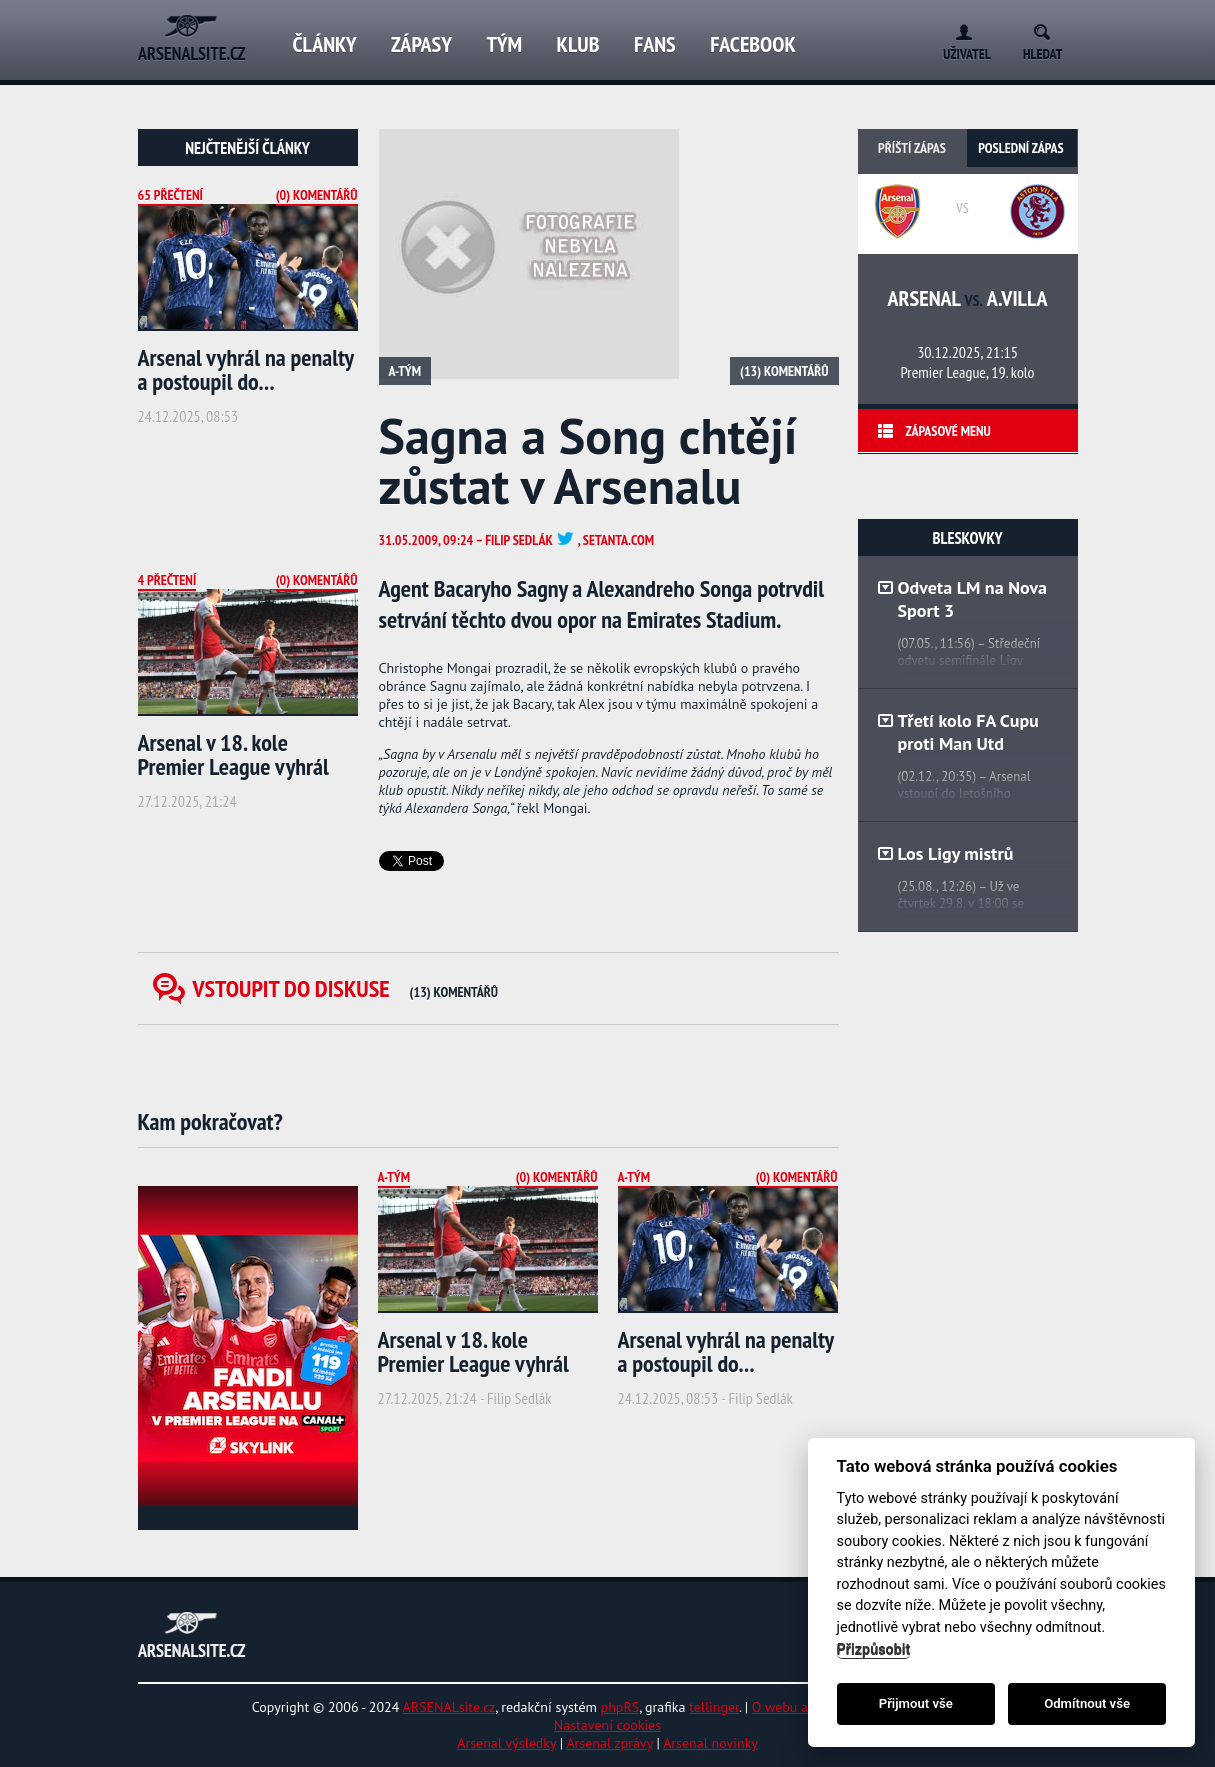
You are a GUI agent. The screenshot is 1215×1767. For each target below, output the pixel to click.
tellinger (714, 1707)
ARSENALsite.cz (449, 1707)
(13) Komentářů (784, 371)
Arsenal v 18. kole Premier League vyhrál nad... (233, 766)
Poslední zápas (1020, 148)
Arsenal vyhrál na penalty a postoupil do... (246, 369)
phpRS (620, 1707)
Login (959, 28)
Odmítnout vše (1087, 1703)
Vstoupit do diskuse (346, 988)
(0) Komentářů (317, 195)
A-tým (405, 371)
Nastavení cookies (607, 1725)
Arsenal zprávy (609, 1743)
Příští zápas (912, 148)
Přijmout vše (916, 1703)
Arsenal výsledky (506, 1743)
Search (1048, 28)
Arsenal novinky (710, 1743)
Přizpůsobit (874, 1649)
